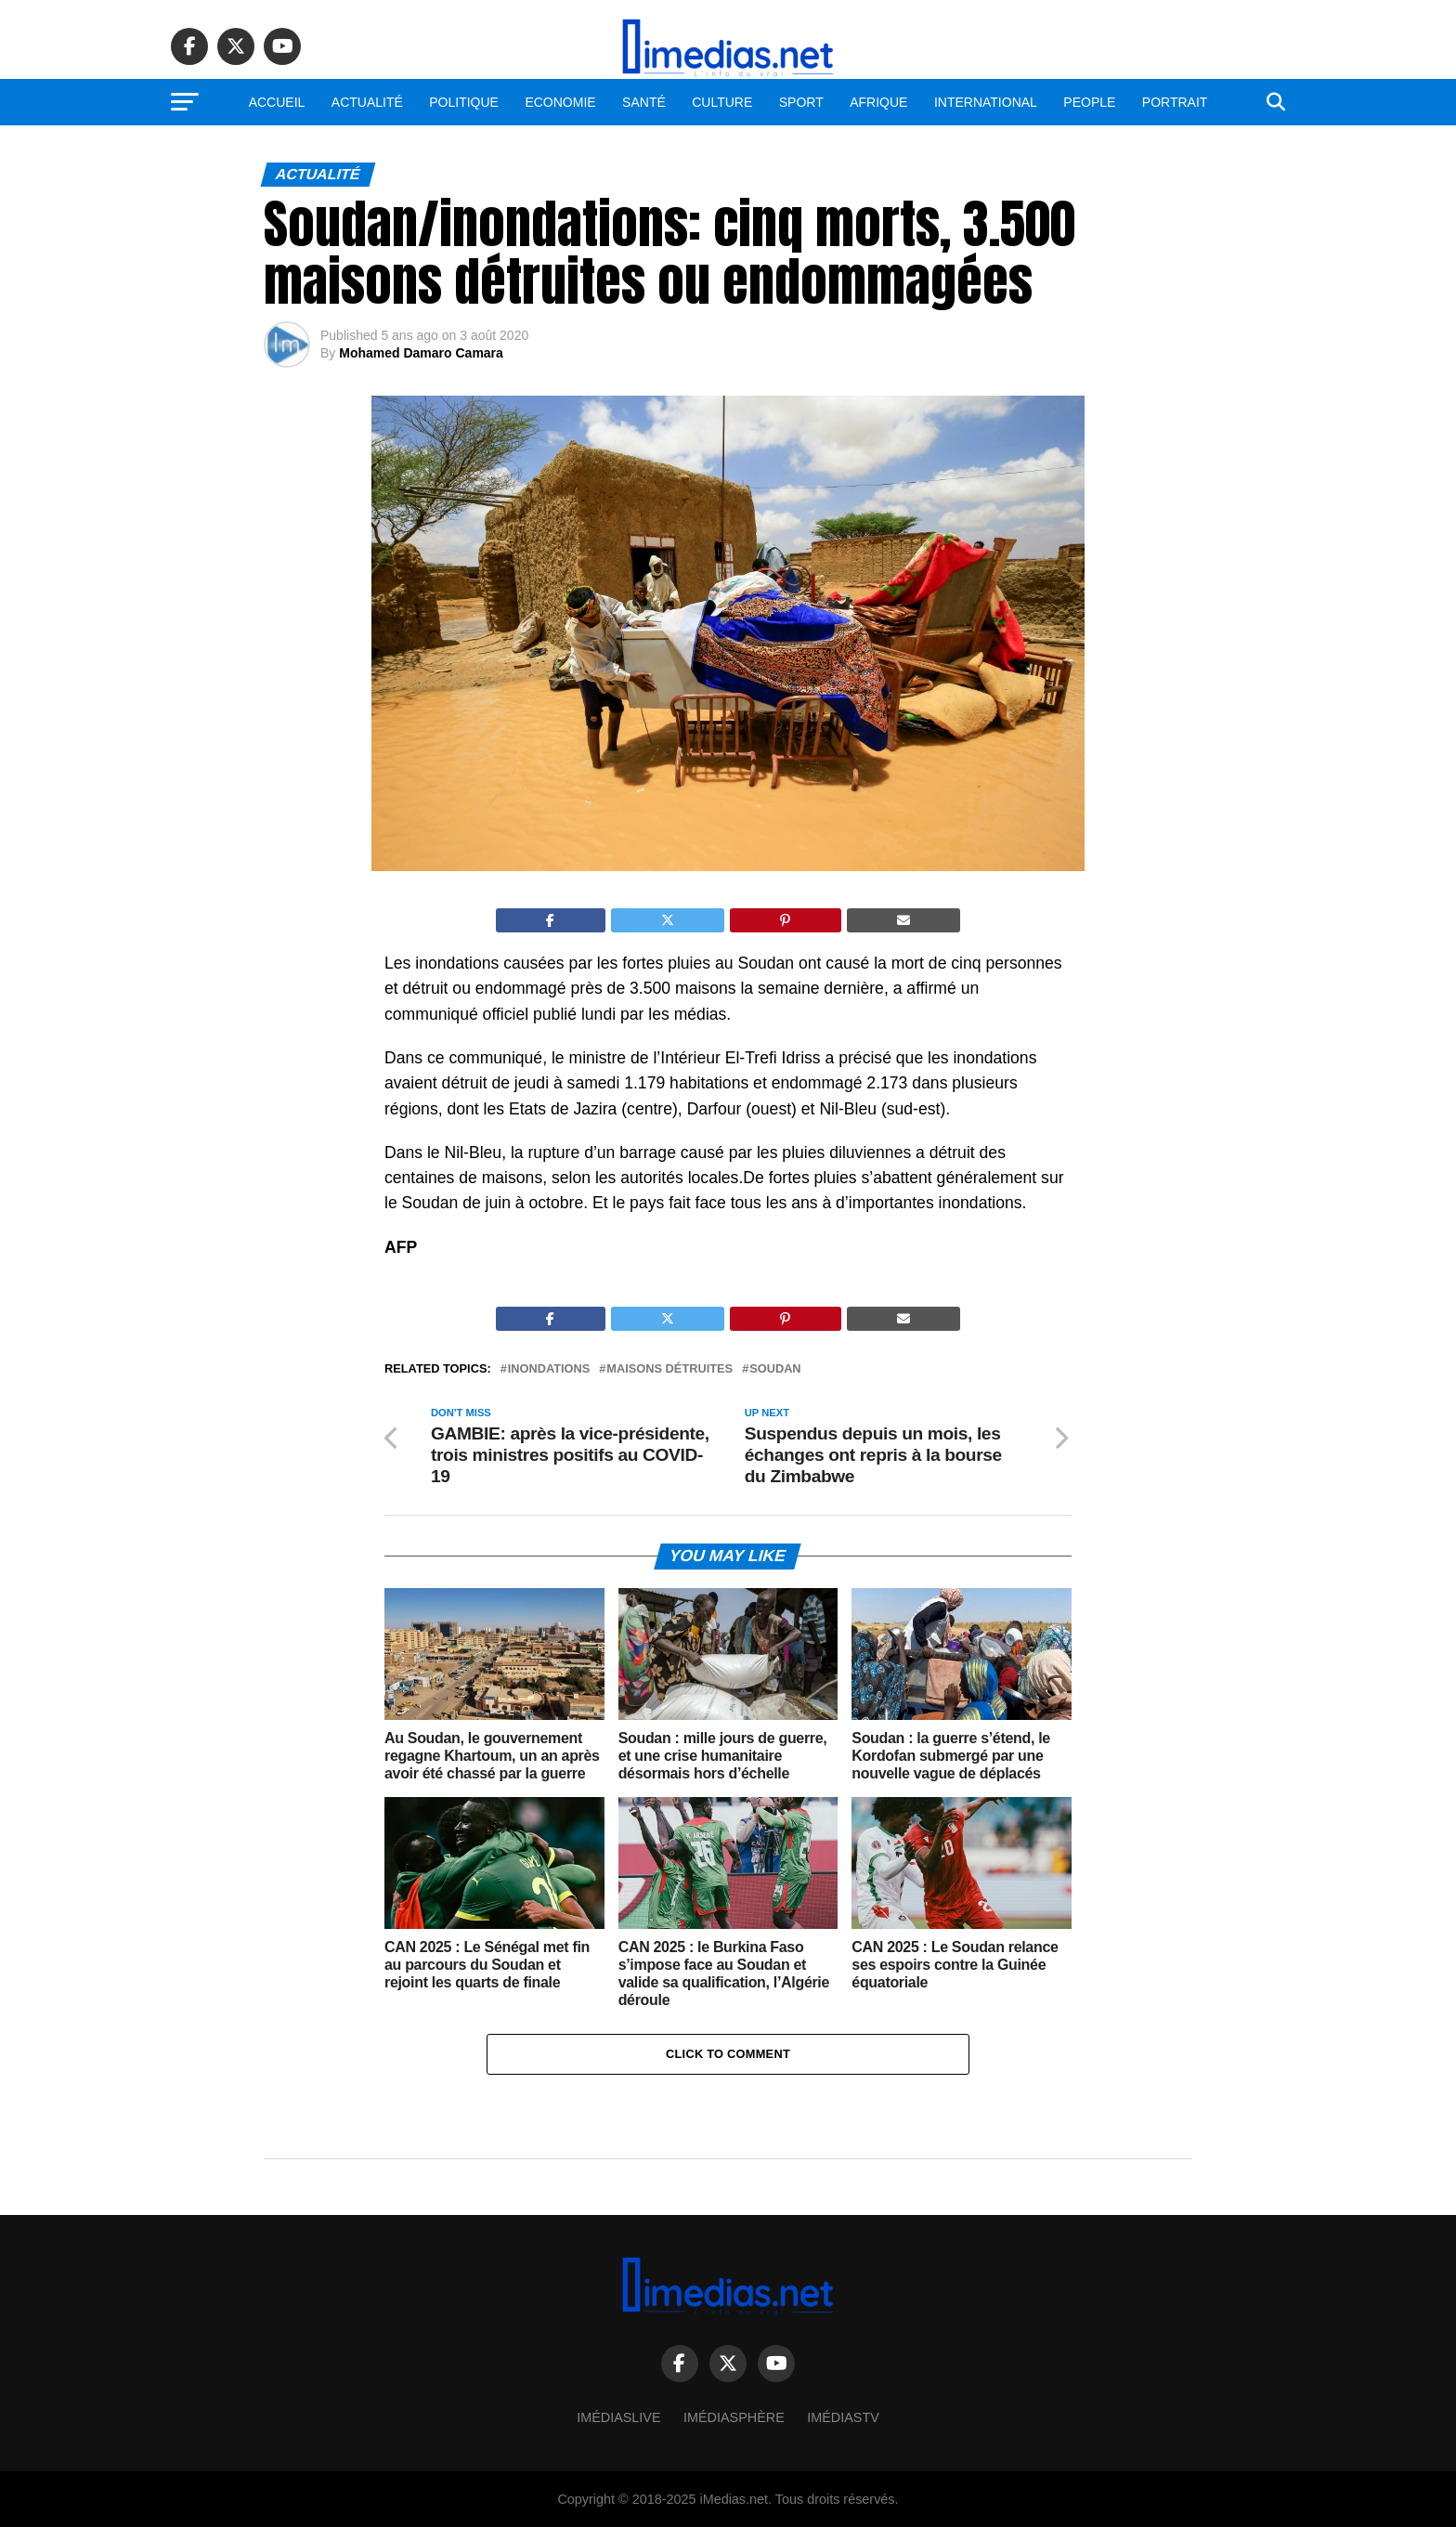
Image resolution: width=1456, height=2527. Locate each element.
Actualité (367, 102)
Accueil (277, 102)
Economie (560, 102)
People (1089, 102)
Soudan (774, 1369)
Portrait (1175, 102)
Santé (644, 102)
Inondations (549, 1369)
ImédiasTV (843, 2417)
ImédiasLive (618, 2417)
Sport (801, 102)
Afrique (878, 102)
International (985, 102)
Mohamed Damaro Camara (421, 352)
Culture (722, 102)
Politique (464, 102)
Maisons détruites (669, 1369)
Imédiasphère (734, 2417)
